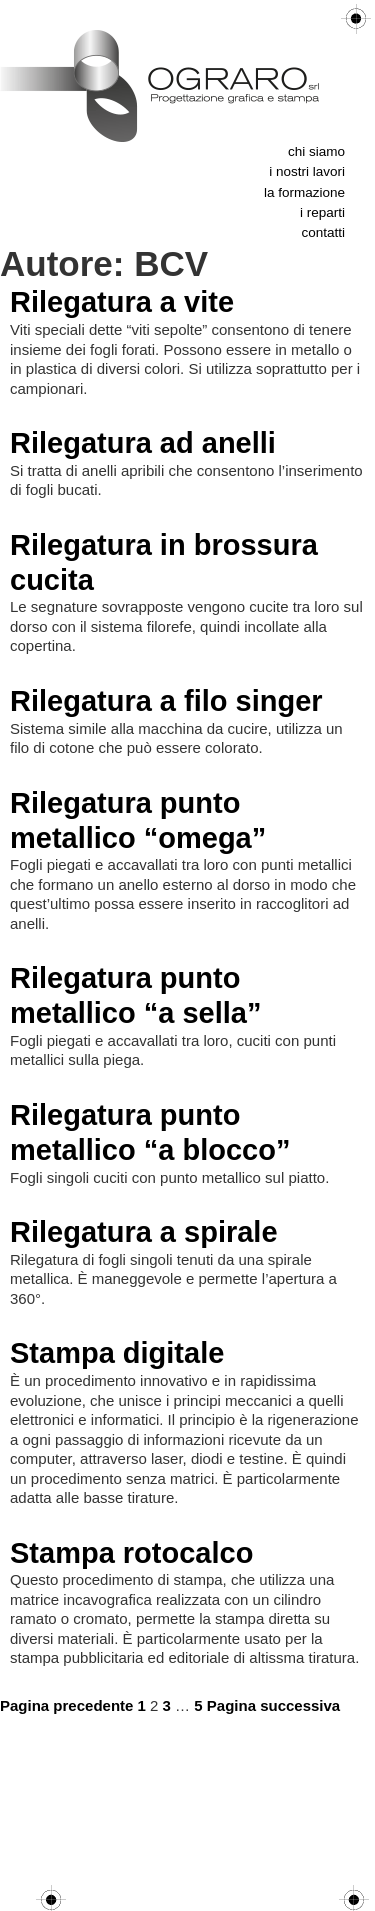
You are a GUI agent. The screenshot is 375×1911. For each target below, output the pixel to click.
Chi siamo (316, 151)
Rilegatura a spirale (144, 1232)
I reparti (322, 212)
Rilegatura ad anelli (143, 443)
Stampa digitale (117, 1353)
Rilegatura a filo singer (166, 701)
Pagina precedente (66, 1705)
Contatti (323, 232)
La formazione (304, 192)
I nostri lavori (307, 171)
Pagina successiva (273, 1705)
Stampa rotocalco (131, 1553)
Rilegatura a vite (122, 302)
